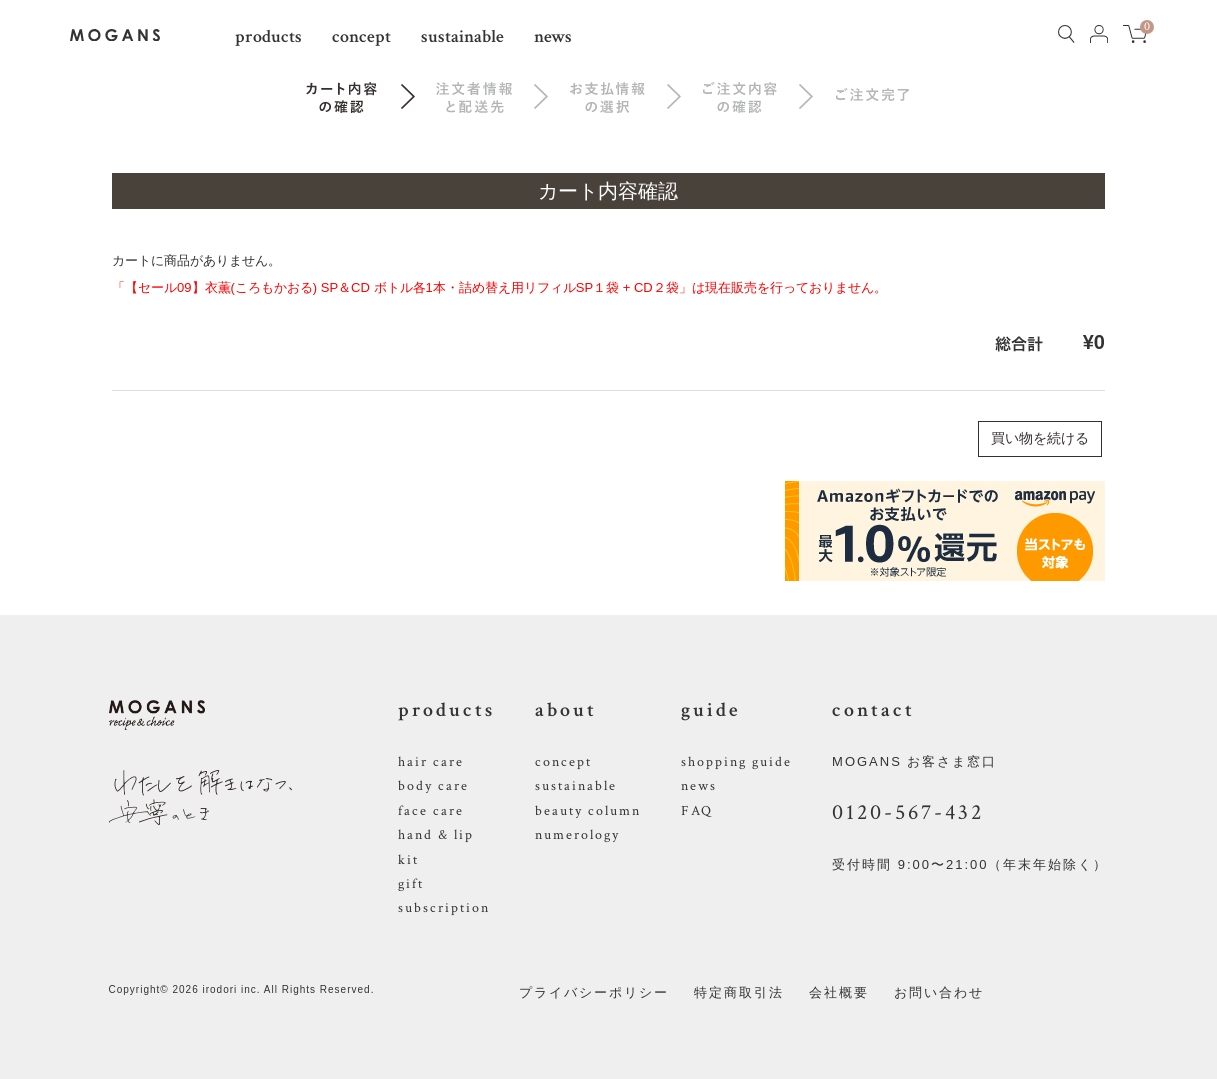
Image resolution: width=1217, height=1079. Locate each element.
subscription (444, 908)
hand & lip (436, 835)
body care (433, 786)
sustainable (462, 36)
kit (408, 860)
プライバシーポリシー (594, 992)
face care (431, 811)
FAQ (697, 811)
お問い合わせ (939, 992)
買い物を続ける (1040, 438)
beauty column (588, 811)
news (553, 36)
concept (361, 36)
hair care (431, 762)
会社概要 (839, 992)
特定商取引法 (739, 992)
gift (411, 884)
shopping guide (736, 762)
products (268, 36)
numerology (577, 835)
